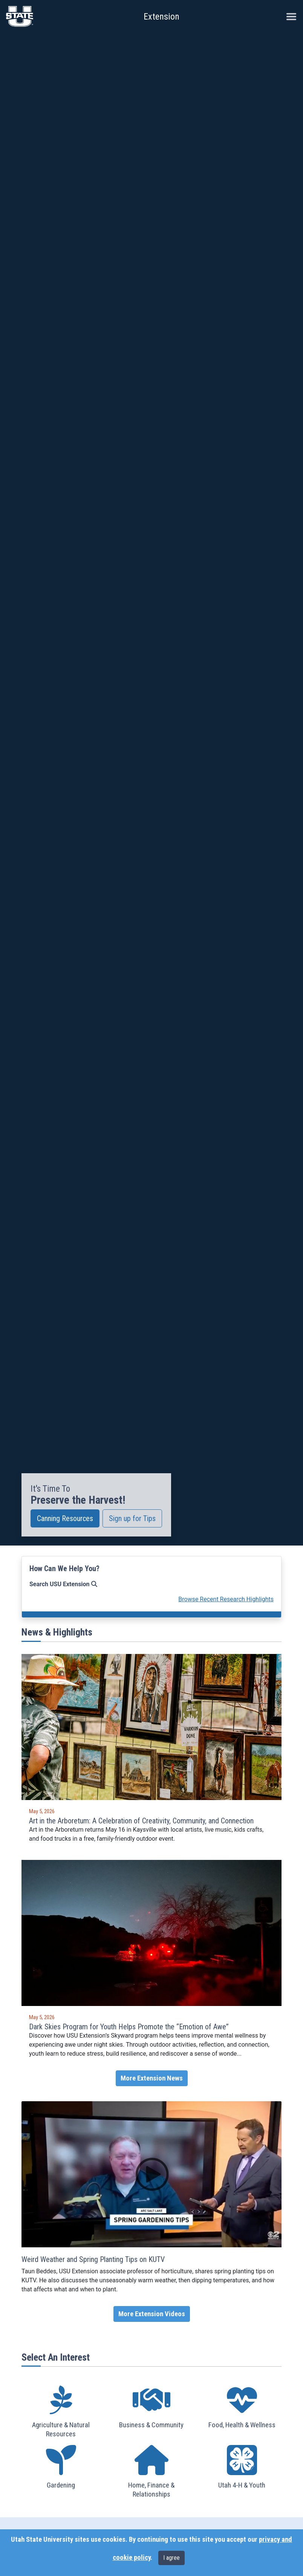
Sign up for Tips (132, 1518)
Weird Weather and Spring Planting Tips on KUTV (93, 2259)
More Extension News (152, 2078)
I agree (171, 2557)
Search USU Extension (63, 1584)
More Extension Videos (151, 2314)
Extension (161, 16)
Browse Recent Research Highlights (226, 1599)
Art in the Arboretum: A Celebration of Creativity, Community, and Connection (141, 1820)
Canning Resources (65, 1518)
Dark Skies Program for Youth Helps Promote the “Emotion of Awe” (129, 2026)
